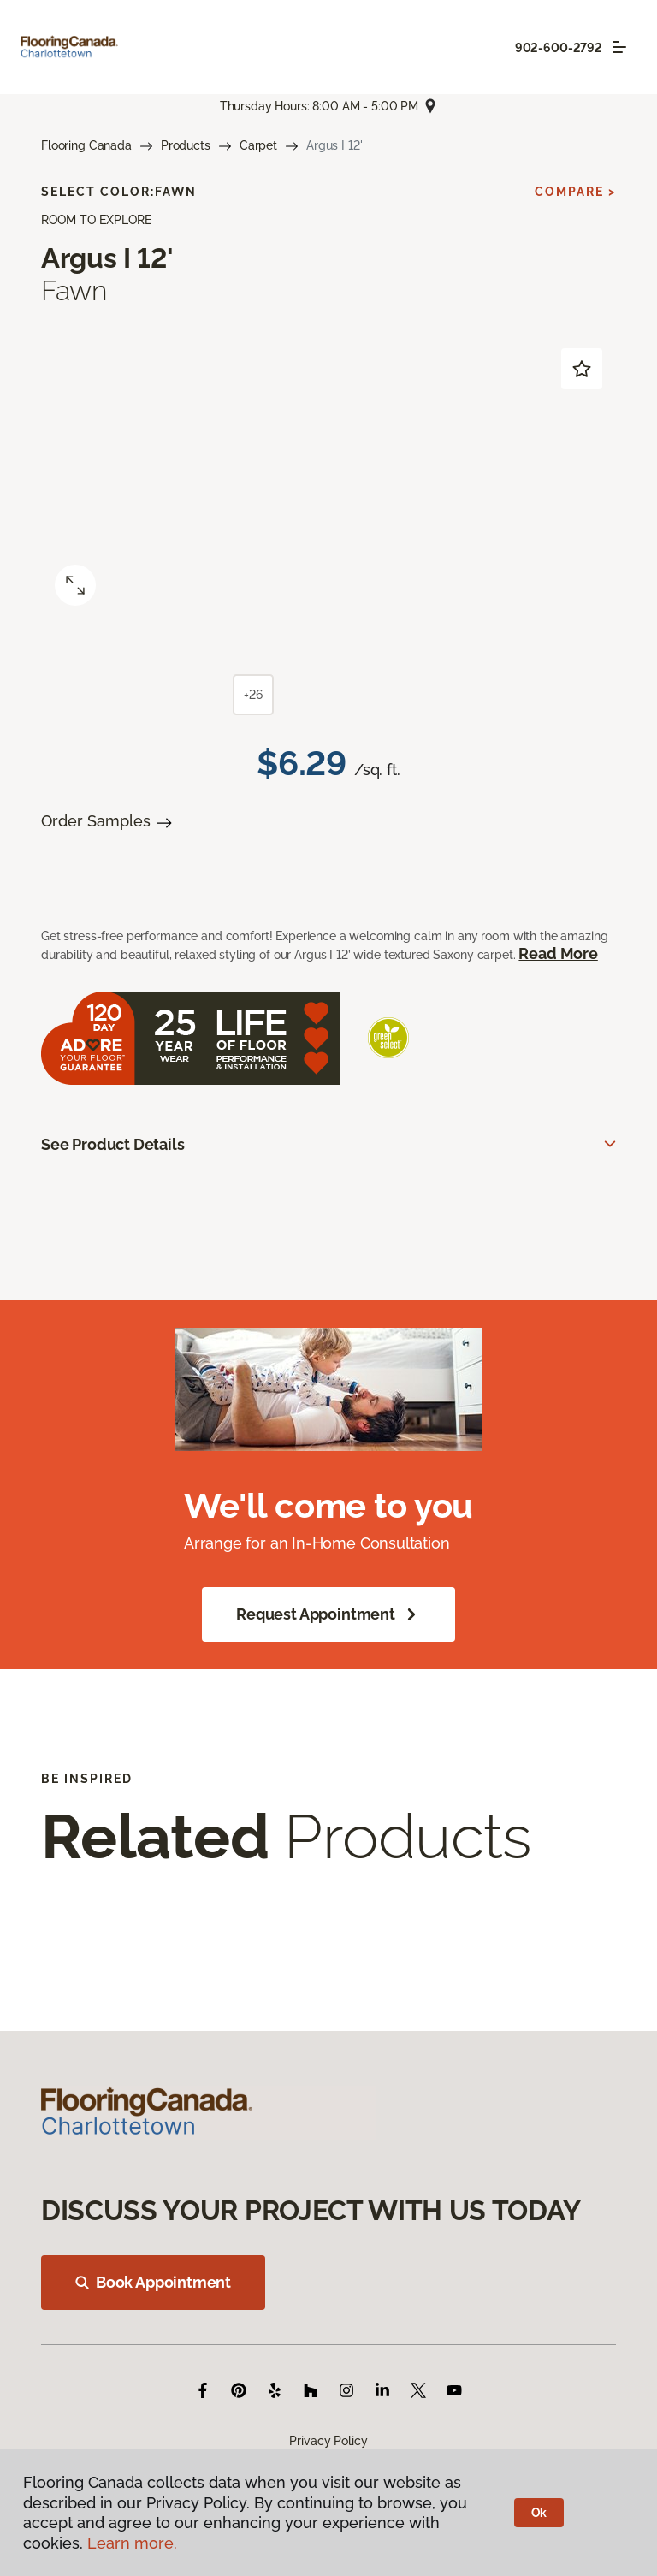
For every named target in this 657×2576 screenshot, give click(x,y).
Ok (539, 2513)
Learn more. (132, 2543)
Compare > (575, 191)
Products (185, 145)
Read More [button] (557, 953)
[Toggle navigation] (619, 47)
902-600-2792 (558, 48)
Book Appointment (153, 2282)
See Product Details (113, 1144)
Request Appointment (328, 1614)
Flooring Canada (86, 145)
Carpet (258, 145)
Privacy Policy (328, 2441)
